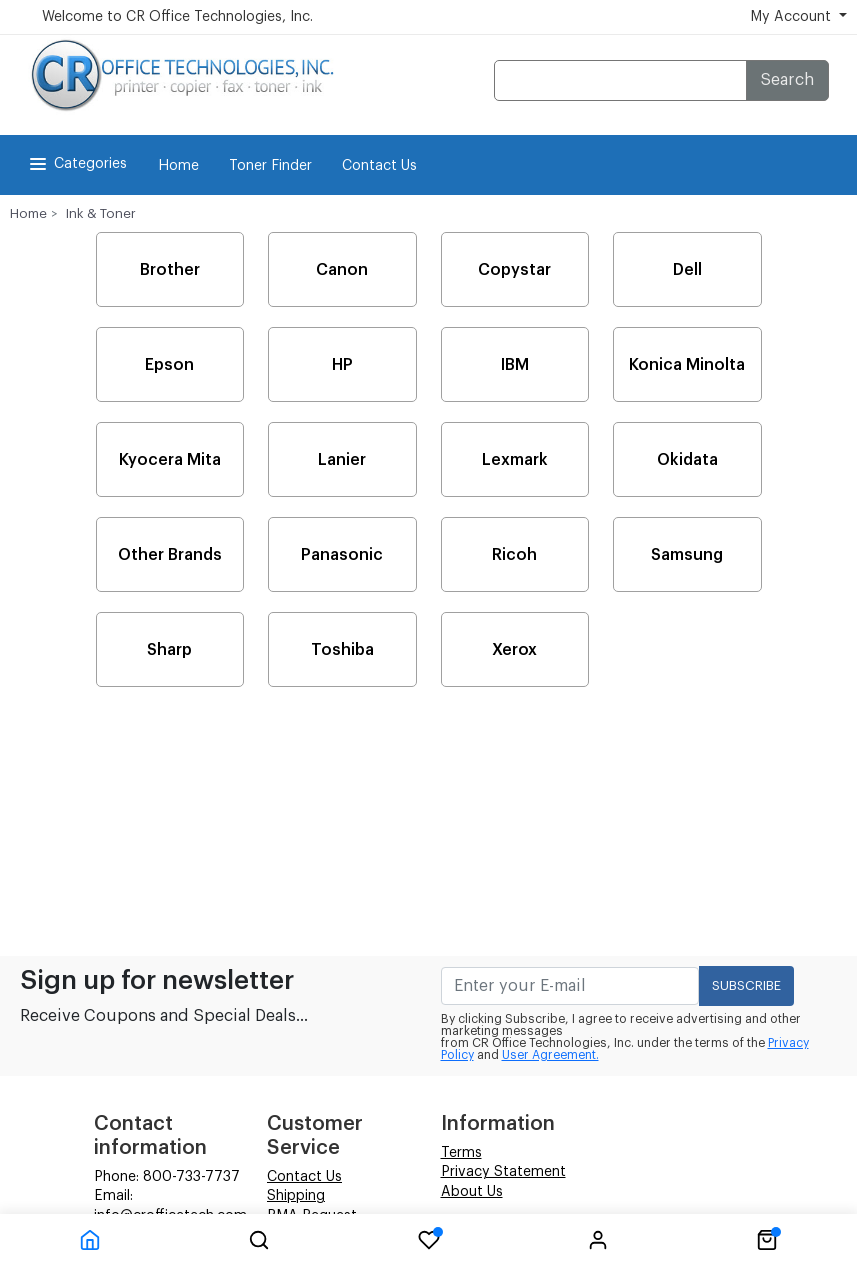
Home (178, 166)
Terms (461, 1153)
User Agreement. (550, 1055)
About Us (472, 1192)
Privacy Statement (503, 1172)
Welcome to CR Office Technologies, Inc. (177, 17)
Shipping (296, 1196)
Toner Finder (270, 166)
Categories (76, 164)
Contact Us (379, 166)
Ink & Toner (101, 213)
